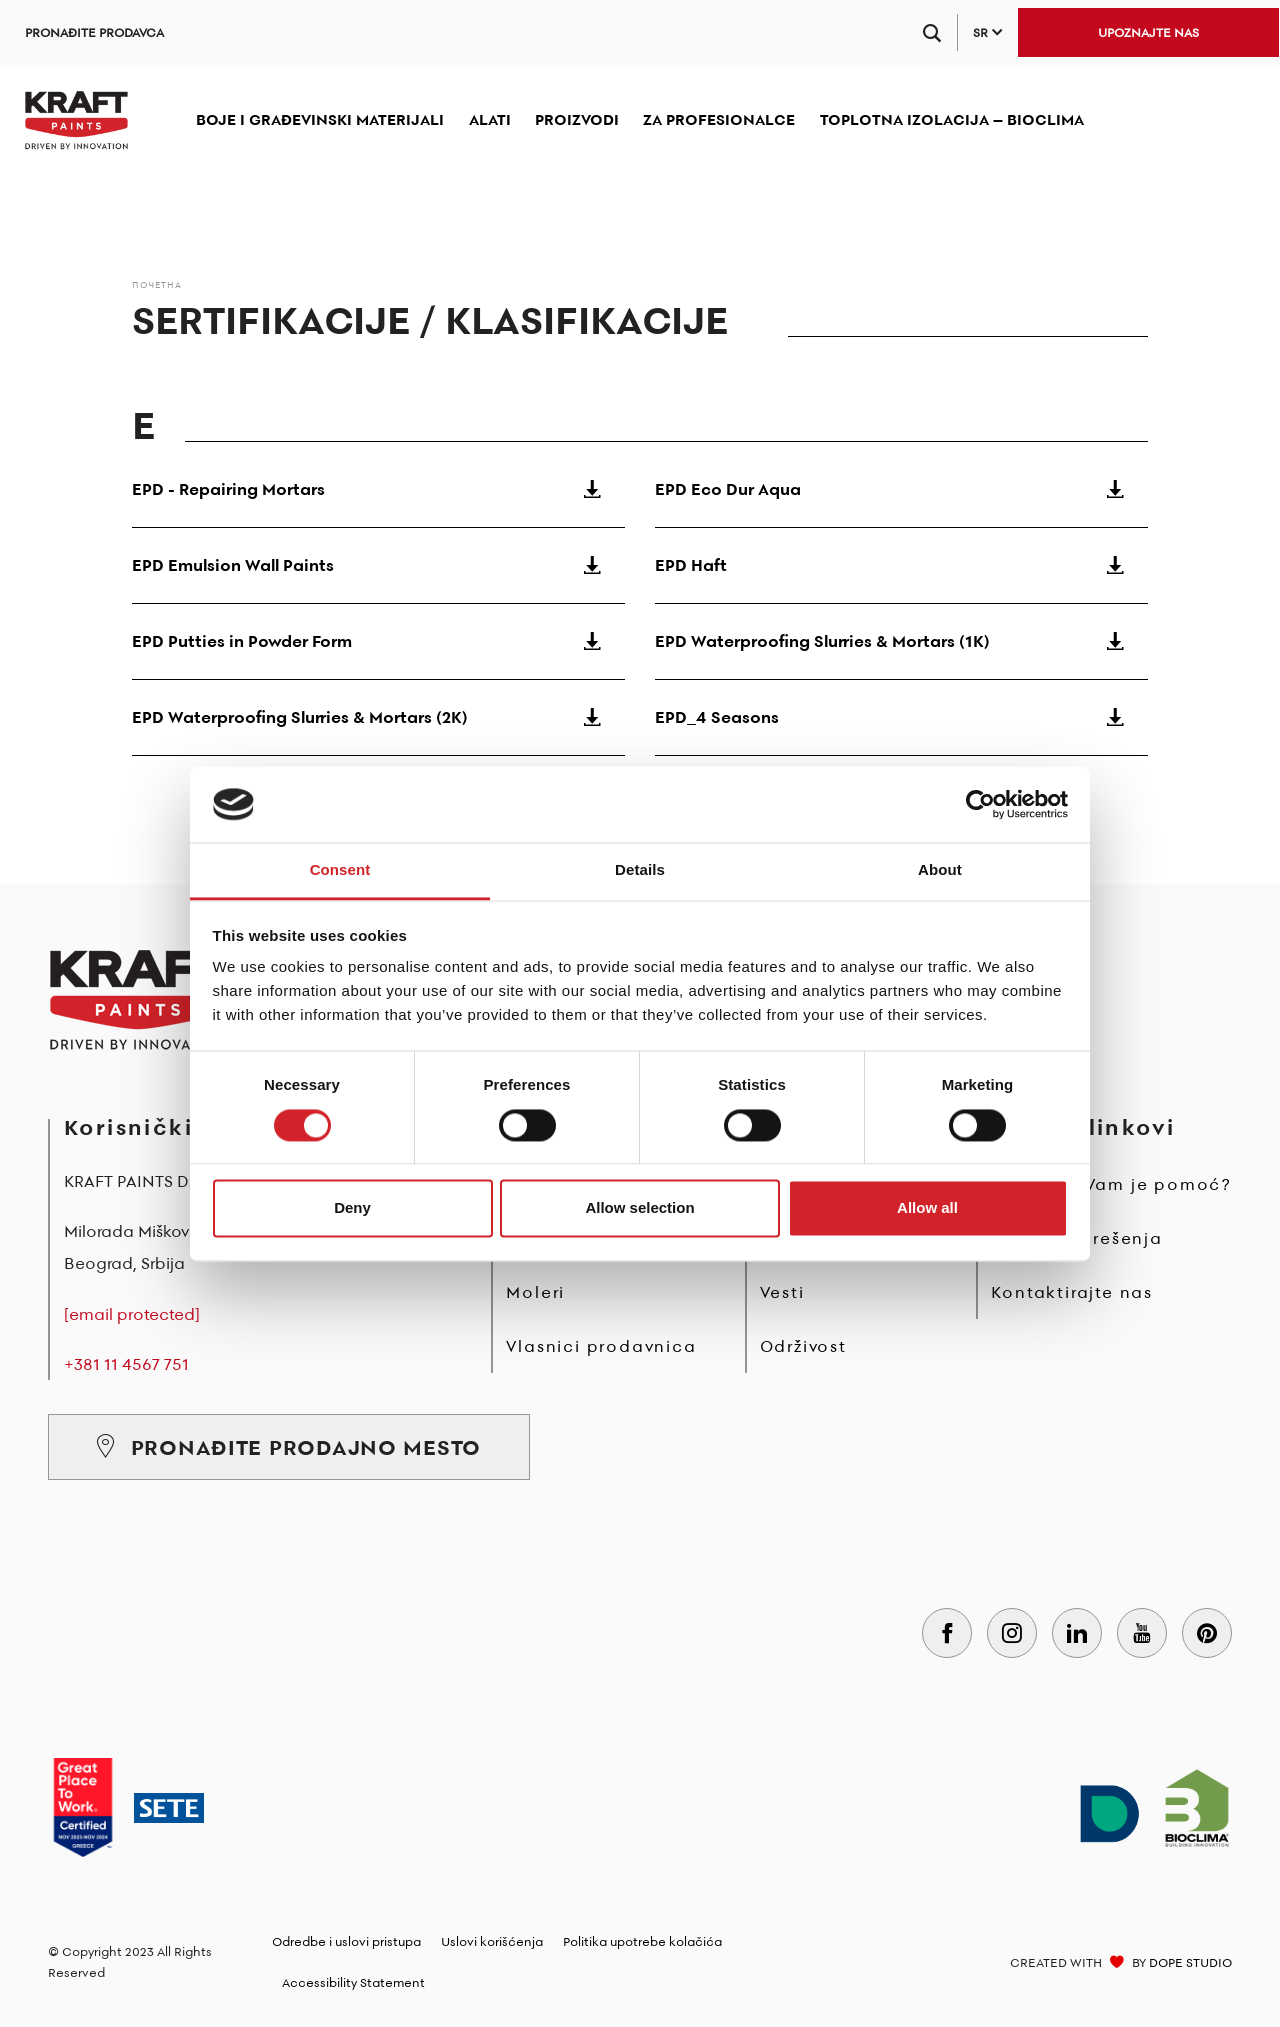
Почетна (157, 284)
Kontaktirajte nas (1072, 1292)
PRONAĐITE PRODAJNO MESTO (289, 1447)
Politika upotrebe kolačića (642, 1941)
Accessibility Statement (353, 1982)
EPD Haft (901, 565)
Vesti (782, 1292)
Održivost (803, 1346)
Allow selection (639, 1208)
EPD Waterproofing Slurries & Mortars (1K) (901, 641)
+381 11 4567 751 (126, 1364)
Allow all (927, 1208)
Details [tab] (640, 870)
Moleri (535, 1292)
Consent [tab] (340, 870)
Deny (352, 1208)
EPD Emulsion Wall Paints (378, 565)
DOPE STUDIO (1190, 1962)
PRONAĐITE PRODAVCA (94, 32)
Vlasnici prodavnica (601, 1346)
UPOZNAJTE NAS (1148, 32)
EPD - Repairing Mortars (378, 489)
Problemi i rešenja (1076, 1238)
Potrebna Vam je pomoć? (1111, 1184)
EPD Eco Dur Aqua (901, 489)
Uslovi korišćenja (492, 1941)
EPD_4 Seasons (901, 717)
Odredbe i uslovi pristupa (346, 1941)
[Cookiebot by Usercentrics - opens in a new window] (980, 804)
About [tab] (940, 870)
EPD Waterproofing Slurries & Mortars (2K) (378, 717)
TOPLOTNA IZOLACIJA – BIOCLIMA (952, 119)
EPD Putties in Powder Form (378, 641)
